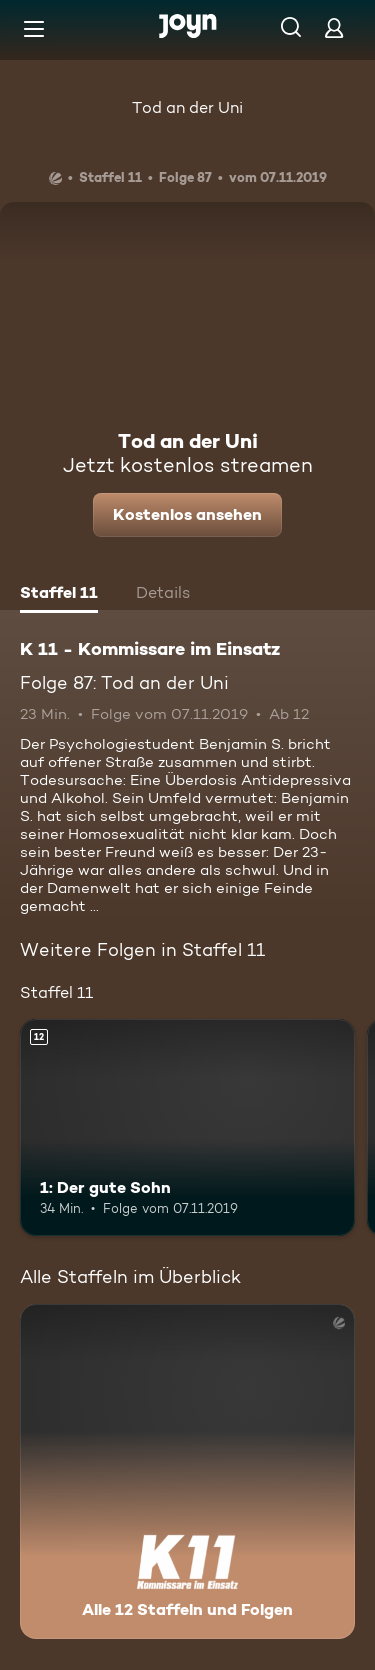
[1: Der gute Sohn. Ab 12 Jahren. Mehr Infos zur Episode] (187, 1128)
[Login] (334, 27)
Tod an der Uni (187, 107)
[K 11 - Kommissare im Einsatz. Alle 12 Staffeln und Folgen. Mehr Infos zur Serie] (187, 1471)
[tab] (59, 595)
